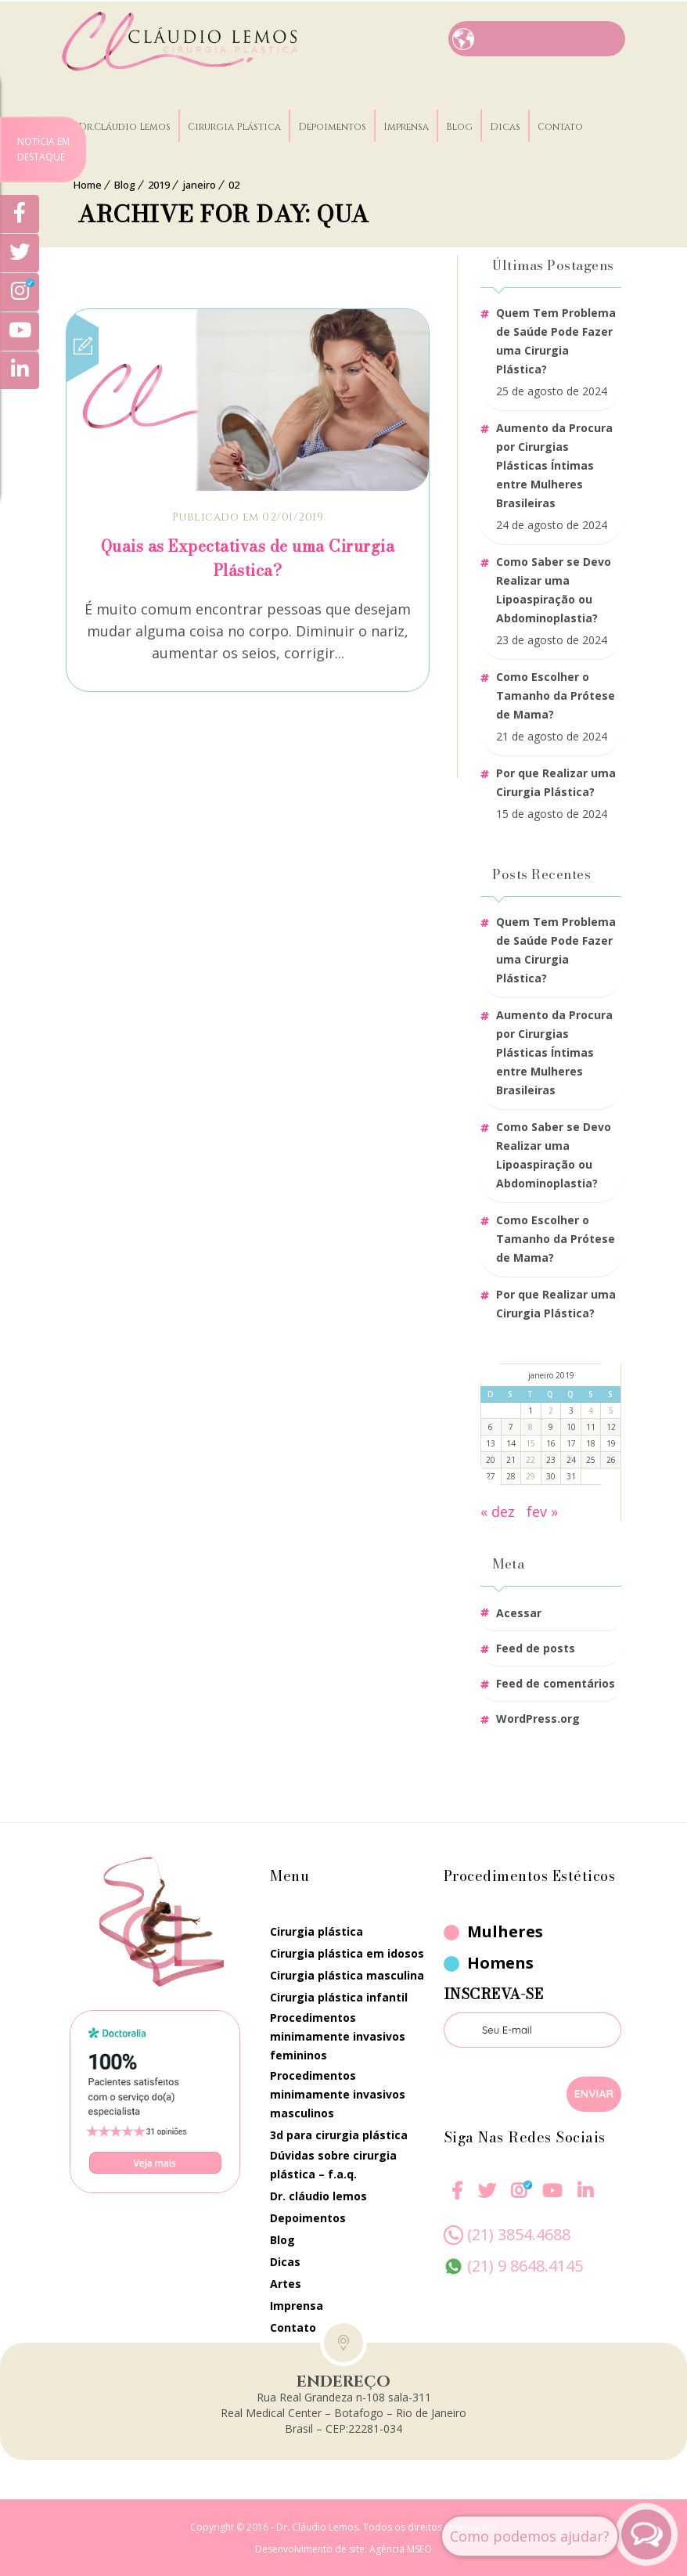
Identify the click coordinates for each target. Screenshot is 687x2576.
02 (233, 183)
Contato (567, 121)
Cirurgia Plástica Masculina (347, 1973)
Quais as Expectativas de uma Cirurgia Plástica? (248, 556)
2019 (159, 183)
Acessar (518, 1611)
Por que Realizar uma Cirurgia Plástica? (556, 781)
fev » (542, 1510)
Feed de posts (535, 1646)
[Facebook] (457, 2199)
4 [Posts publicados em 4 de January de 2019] (590, 1408)
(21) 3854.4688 (518, 2232)
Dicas (512, 121)
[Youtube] (551, 2199)
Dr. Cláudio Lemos (318, 2194)
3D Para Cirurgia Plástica (339, 2133)
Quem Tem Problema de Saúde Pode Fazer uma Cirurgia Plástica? (556, 339)
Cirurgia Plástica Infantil (339, 1995)
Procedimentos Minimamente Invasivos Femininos (337, 2035)
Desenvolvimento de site (310, 2547)
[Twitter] (19, 254)
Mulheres (505, 1929)
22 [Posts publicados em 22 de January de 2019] (530, 1458)
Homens (500, 1961)
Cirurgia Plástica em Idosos (347, 1951)
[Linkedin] (584, 2190)
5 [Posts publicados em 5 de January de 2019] (611, 1408)
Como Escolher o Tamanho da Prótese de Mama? (555, 694)
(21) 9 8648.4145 (525, 2264)
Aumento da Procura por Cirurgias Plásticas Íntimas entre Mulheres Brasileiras (554, 464)
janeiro (199, 183)
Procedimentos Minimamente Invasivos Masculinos (337, 2092)
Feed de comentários (555, 1681)
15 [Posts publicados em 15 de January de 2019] (530, 1441)
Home (88, 183)
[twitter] (486, 2199)
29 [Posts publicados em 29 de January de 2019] (530, 1474)
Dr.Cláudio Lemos (131, 121)
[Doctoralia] (154, 2100)
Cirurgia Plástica (241, 121)
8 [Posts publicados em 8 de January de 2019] (530, 1425)
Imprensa (413, 121)
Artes (285, 2282)
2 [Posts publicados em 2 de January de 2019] (551, 1408)
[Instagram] (518, 2199)
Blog (466, 121)
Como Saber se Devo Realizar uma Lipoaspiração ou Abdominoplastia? (553, 588)
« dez (497, 1510)
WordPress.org (538, 1717)
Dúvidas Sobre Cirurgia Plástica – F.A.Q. (333, 2163)
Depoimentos (339, 121)
